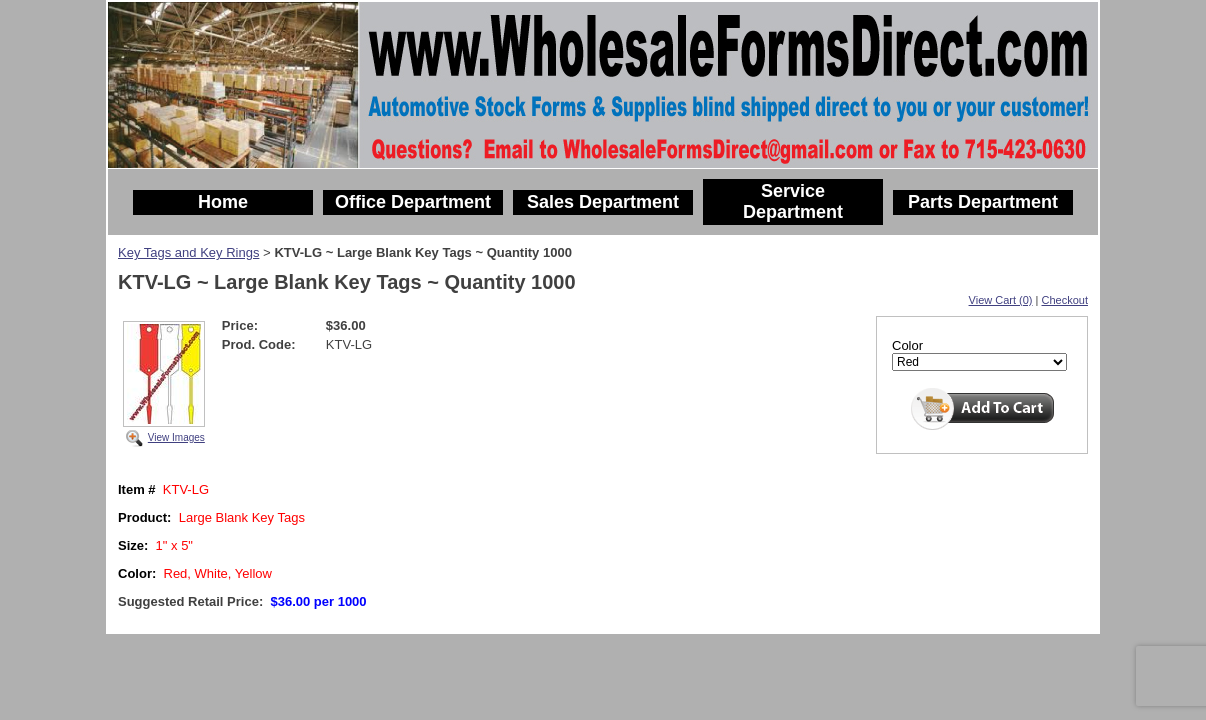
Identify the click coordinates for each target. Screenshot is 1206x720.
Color (907, 345)
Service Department (793, 201)
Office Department (413, 202)
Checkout (1065, 300)
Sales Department (603, 202)
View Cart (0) (1001, 300)
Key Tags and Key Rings (188, 252)
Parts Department (983, 202)
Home (223, 202)
